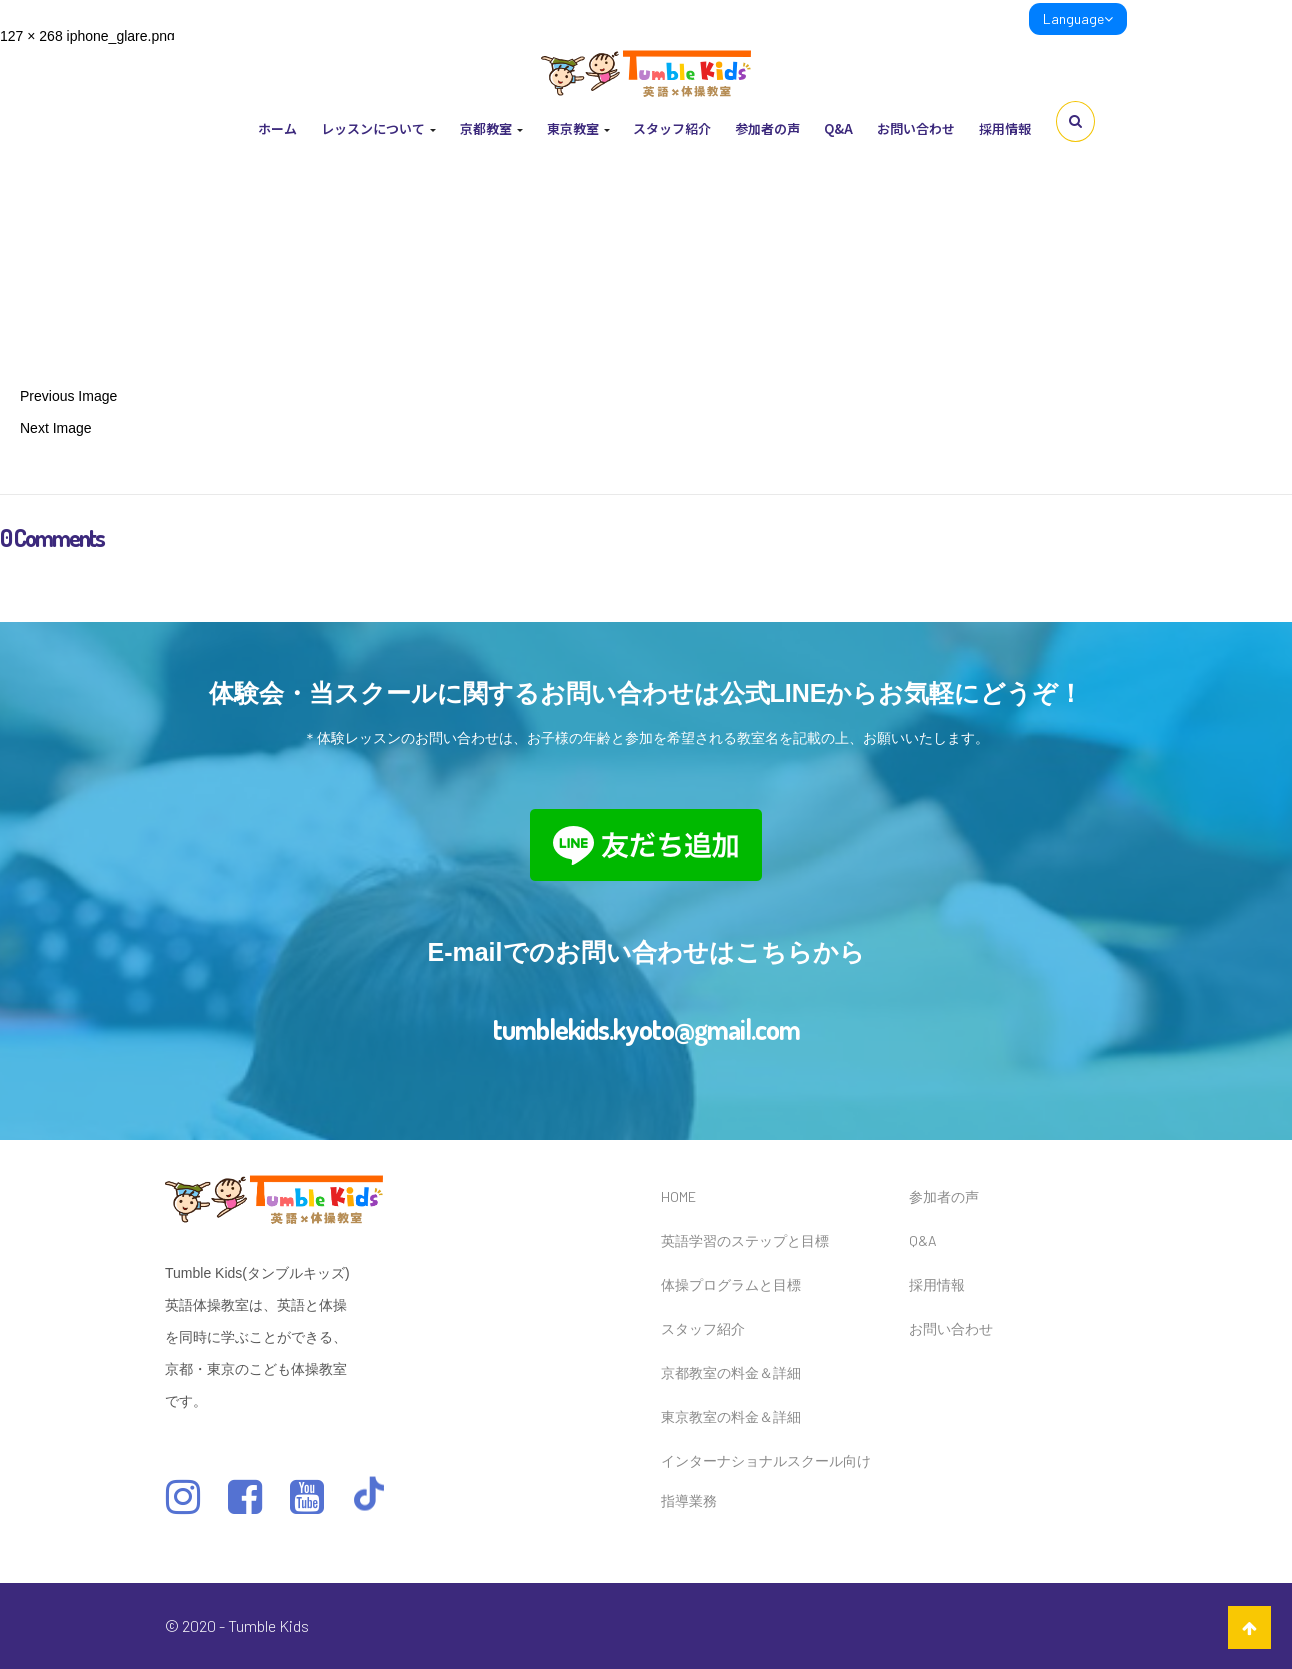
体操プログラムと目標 (731, 1284)
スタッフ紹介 (672, 128)
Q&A (838, 128)
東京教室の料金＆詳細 (731, 1416)
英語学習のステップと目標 (745, 1240)
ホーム (277, 128)
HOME (678, 1196)
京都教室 (491, 128)
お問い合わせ (916, 128)
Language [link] (1078, 18)
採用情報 (1005, 128)
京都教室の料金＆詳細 (731, 1372)
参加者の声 (767, 128)
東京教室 (578, 128)
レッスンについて (378, 128)
